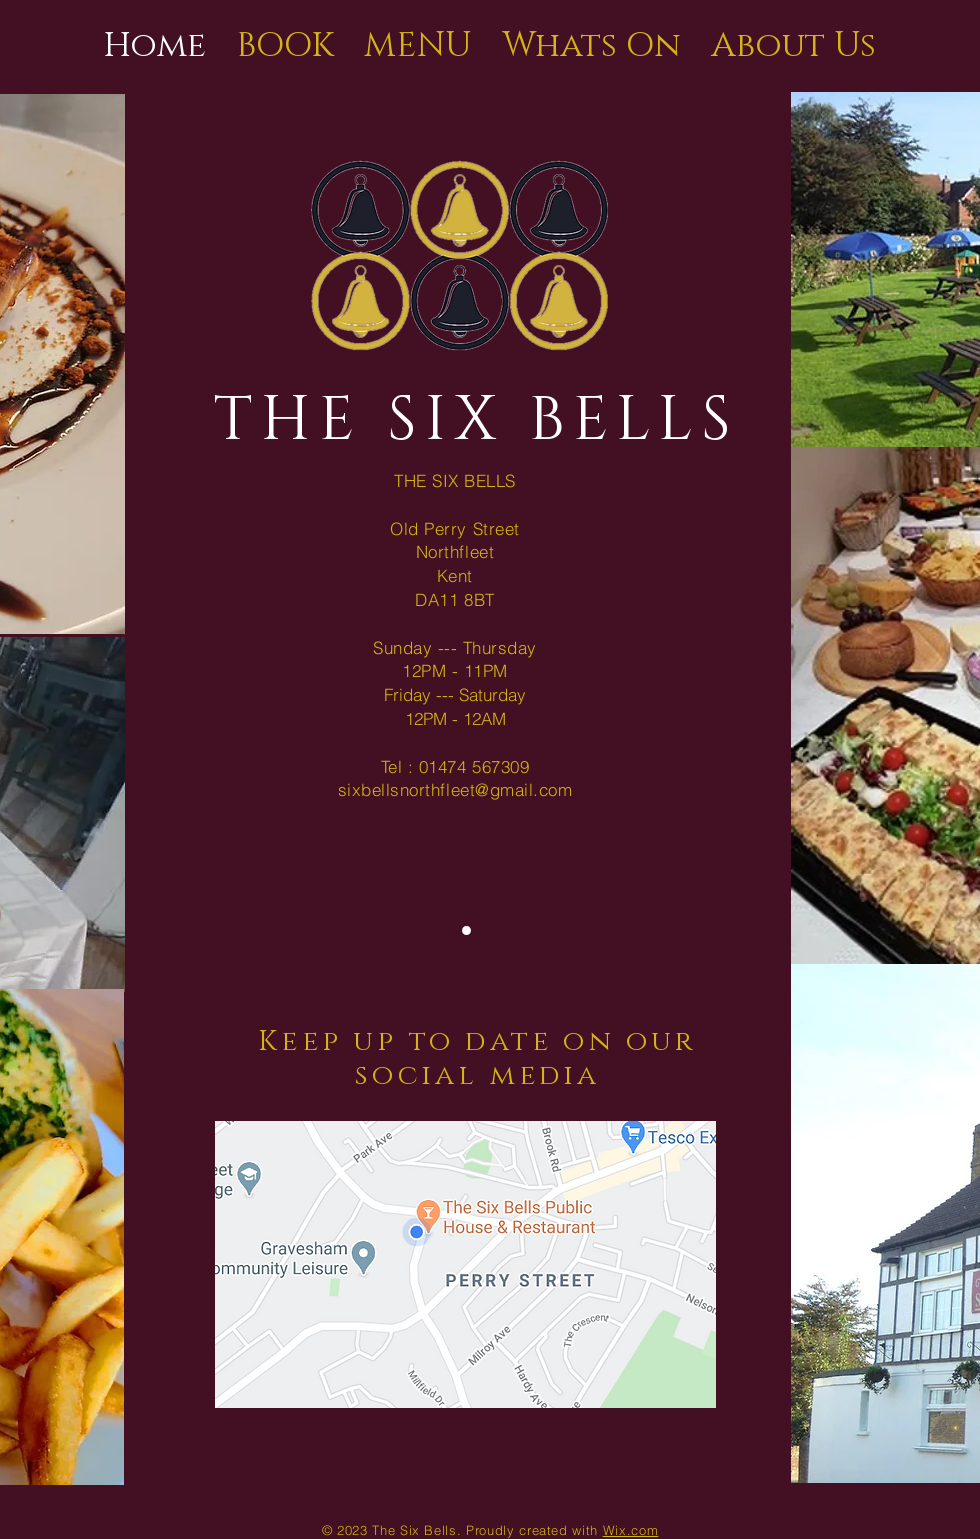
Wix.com (631, 1530)
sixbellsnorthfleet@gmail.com (455, 789)
